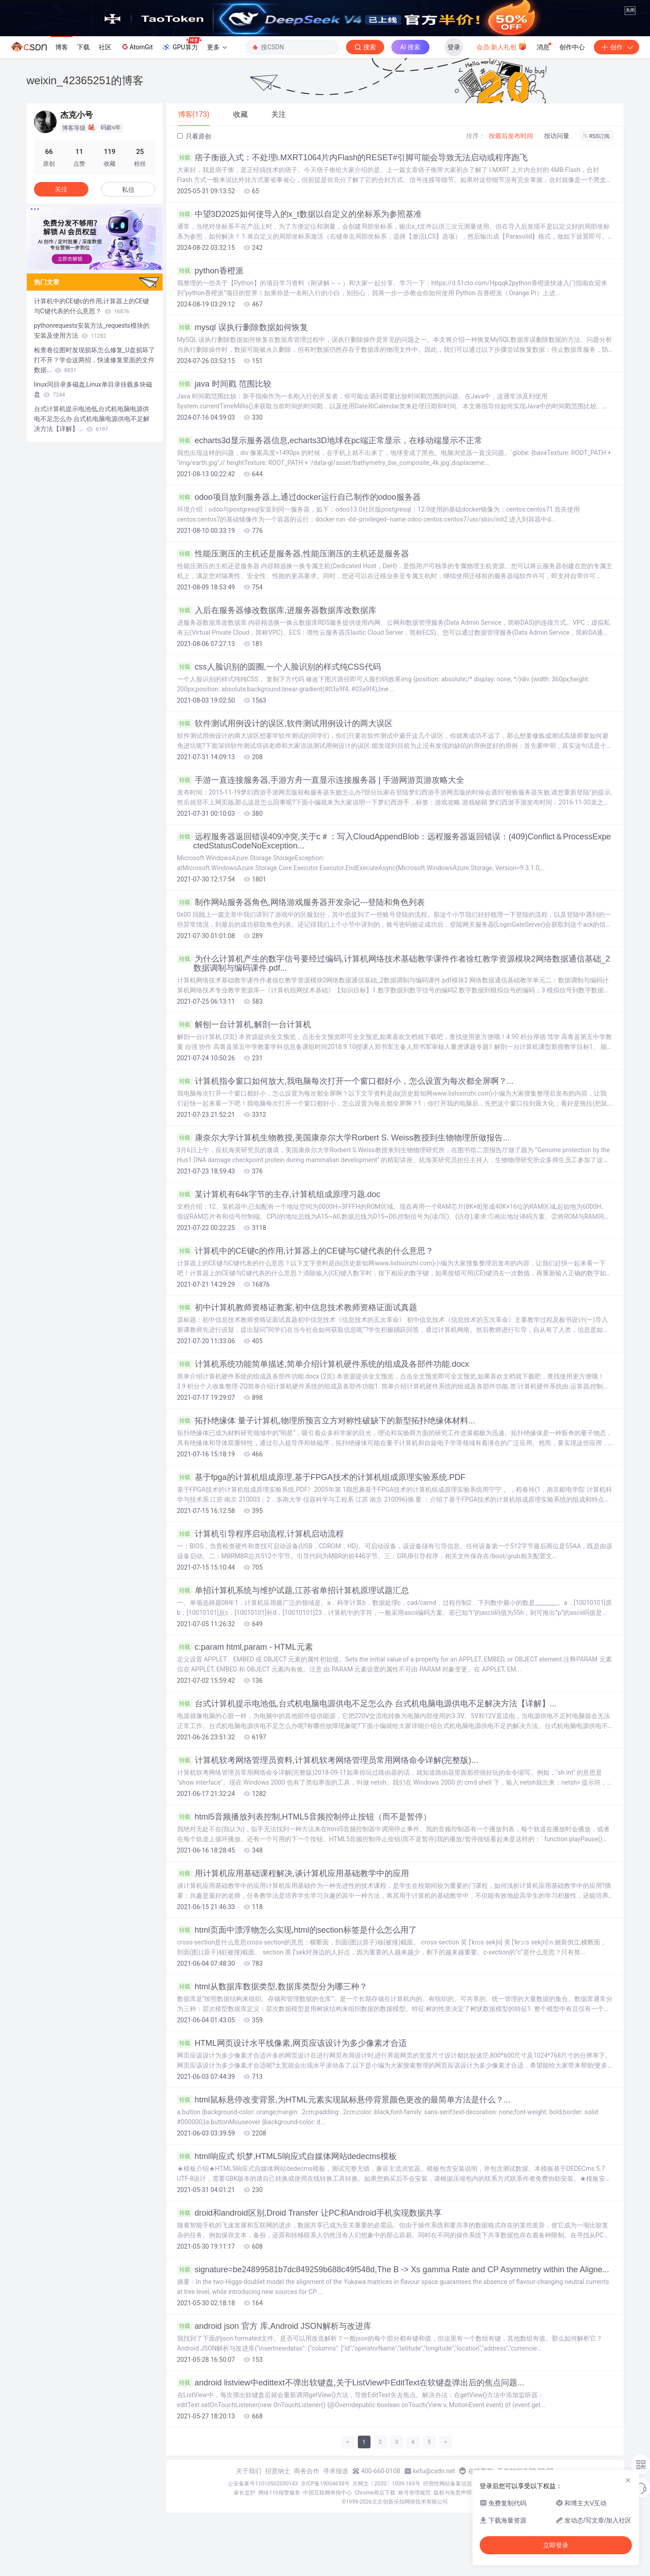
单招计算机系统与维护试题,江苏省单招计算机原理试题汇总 (293, 1590)
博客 (61, 47)
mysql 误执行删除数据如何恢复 (242, 327)
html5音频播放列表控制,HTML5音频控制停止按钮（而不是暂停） (304, 1816)
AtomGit (136, 46)
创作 (616, 47)
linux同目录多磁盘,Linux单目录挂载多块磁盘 (93, 389)
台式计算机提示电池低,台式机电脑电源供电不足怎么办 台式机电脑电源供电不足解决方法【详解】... (367, 1703)
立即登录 (555, 2545)
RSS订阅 (596, 136)
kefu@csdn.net (434, 2471)
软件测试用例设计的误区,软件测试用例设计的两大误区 (285, 723)
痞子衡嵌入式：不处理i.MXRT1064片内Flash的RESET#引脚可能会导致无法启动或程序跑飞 (352, 157)
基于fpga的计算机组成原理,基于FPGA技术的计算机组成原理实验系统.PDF (321, 1477)
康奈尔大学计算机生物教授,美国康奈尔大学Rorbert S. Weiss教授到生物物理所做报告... (343, 1137)
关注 (61, 189)
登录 (454, 47)
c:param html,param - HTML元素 (245, 1647)
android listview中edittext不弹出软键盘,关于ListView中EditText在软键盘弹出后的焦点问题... (351, 2382)
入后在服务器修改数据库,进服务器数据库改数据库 (276, 610)
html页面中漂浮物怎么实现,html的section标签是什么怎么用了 (297, 1929)
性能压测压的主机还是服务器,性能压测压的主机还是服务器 (293, 553)
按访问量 (556, 135)
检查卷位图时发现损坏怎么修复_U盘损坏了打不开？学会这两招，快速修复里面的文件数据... (94, 359)
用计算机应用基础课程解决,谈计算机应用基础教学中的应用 (293, 1873)
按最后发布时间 (511, 135)
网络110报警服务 (279, 2493)
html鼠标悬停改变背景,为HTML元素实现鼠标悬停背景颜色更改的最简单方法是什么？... (343, 2099)
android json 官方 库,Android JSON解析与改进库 (274, 2326)
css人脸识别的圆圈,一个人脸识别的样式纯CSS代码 (279, 666)
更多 (217, 47)
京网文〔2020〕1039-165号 (386, 2483)
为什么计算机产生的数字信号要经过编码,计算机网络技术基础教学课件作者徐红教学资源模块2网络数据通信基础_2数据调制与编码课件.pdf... (393, 963)
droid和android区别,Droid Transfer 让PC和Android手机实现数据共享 (309, 2212)
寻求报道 (335, 2471)
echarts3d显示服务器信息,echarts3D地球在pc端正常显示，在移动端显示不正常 (329, 440)
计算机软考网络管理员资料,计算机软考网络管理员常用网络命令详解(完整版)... (327, 1760)
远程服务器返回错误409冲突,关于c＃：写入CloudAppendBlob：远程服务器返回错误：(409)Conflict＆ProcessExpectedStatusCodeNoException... (394, 841)
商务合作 (306, 2471)
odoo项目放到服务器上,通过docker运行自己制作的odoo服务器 (299, 497)
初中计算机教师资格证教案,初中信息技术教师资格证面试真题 (297, 1307)
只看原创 (194, 136)
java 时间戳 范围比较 (224, 383)
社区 (105, 47)
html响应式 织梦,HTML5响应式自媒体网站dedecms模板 (287, 2156)
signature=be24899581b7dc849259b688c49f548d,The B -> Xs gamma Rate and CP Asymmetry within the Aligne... (393, 2269)
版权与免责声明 (452, 2493)
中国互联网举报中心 (327, 2493)
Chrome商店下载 (375, 2493)
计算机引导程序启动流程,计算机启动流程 (260, 1533)
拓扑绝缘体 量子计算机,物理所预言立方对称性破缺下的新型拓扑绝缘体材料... (326, 1420)
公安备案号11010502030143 (263, 2483)
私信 (128, 189)
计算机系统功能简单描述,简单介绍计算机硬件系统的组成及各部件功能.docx (323, 1364)
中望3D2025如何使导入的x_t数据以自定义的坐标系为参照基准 (299, 214)
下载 (83, 47)
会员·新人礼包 (502, 46)
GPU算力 (181, 44)
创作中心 (572, 47)
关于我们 (248, 2471)
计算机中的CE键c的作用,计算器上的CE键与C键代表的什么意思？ (305, 1250)
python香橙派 (210, 270)
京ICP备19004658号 (325, 2483)
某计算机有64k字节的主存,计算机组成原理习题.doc (278, 1194)
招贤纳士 (277, 2471)
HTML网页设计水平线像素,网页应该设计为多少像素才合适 (292, 2043)
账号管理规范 (414, 2493)
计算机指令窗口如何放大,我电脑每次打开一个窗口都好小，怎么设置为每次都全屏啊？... (345, 1081)
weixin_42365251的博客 (85, 80)
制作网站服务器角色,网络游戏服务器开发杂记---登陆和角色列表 (301, 902)
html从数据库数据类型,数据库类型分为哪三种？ (272, 1986)
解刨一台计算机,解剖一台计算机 (244, 1024)
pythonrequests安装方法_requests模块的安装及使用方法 (91, 330)
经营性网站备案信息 (447, 2483)
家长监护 (244, 2493)
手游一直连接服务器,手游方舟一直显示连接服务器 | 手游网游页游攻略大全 (321, 780)
